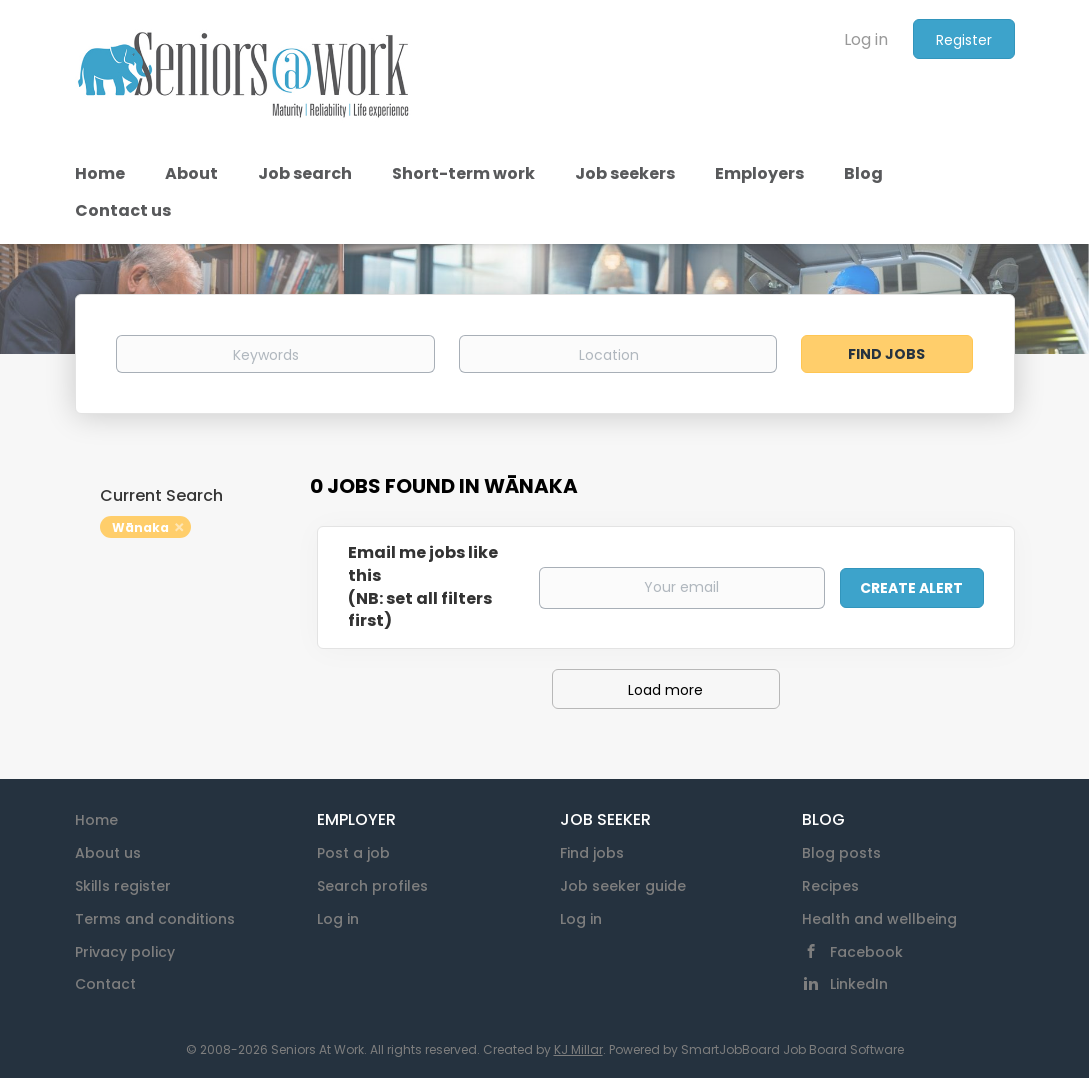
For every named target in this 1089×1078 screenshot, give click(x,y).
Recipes (830, 886)
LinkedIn (859, 984)
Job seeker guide (623, 886)
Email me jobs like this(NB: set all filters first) (423, 587)
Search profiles (372, 886)
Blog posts (841, 853)
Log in (866, 39)
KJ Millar (578, 1049)
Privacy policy (125, 952)
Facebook (866, 952)
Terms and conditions (155, 919)
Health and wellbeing (879, 919)
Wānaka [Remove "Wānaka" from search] (140, 527)
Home (96, 820)
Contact (105, 984)
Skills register (123, 886)
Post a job (353, 853)
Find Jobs (886, 354)
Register (964, 40)
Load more (665, 690)
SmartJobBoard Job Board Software (792, 1049)
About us (108, 853)
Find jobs (592, 853)
